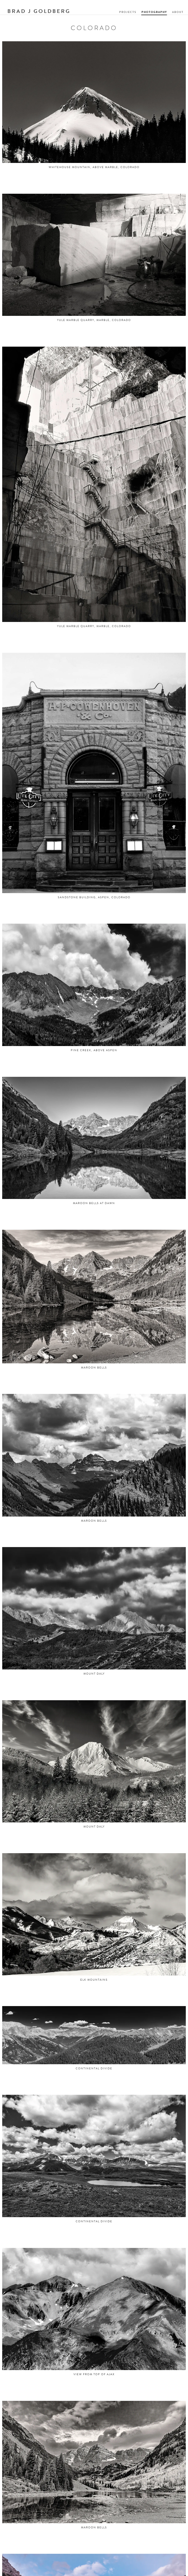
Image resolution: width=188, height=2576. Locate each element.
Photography (154, 12)
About (178, 12)
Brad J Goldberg (38, 11)
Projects (127, 12)
